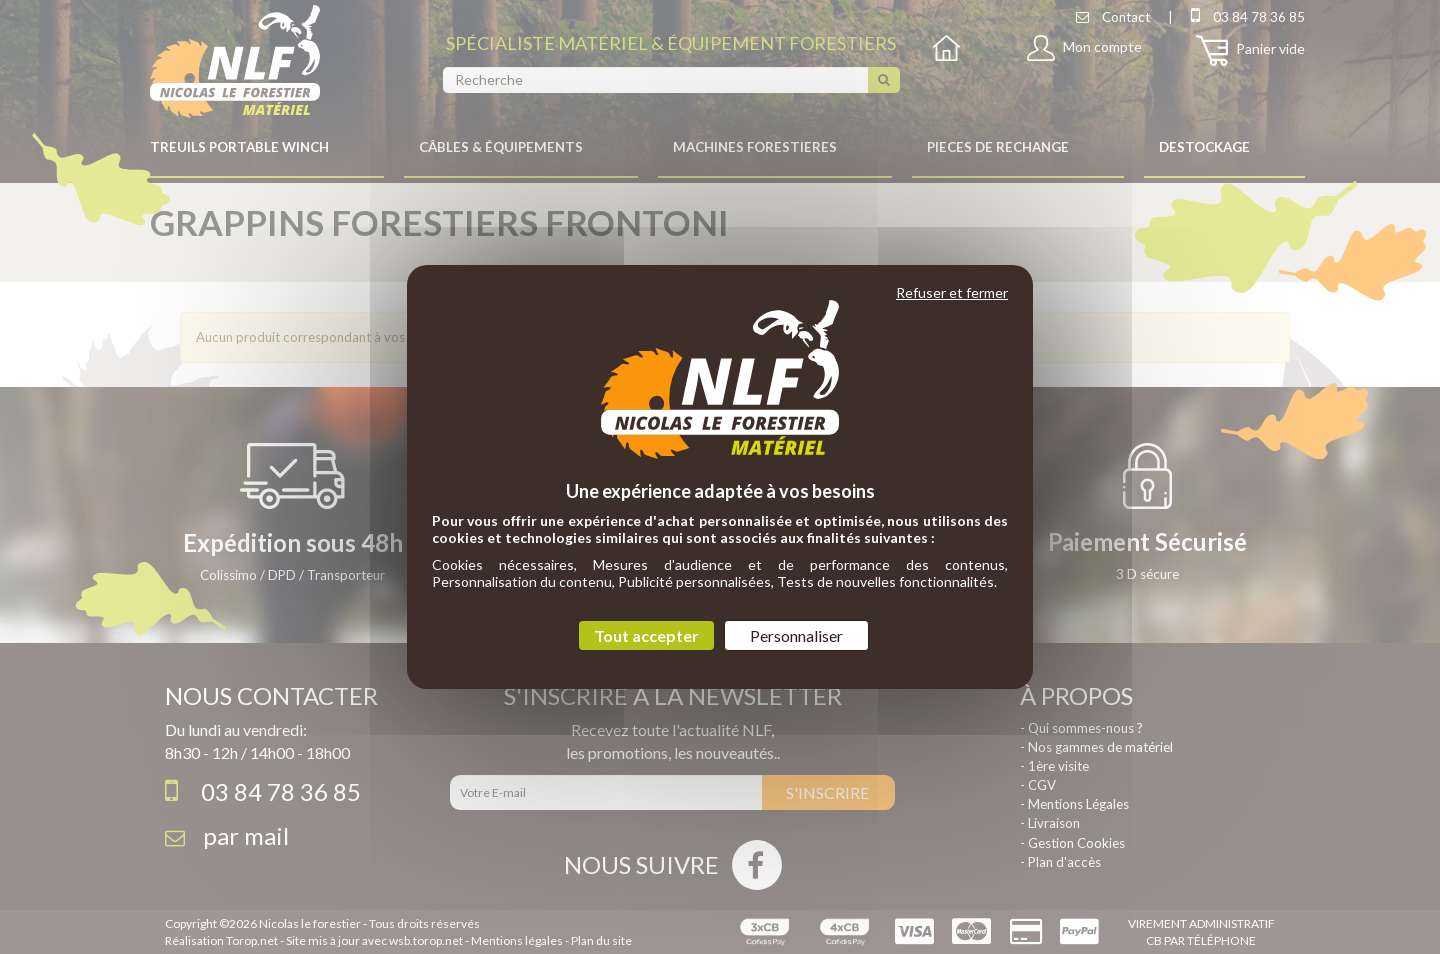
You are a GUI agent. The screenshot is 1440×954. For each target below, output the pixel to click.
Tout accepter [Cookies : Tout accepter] (646, 635)
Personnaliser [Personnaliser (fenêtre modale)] (796, 635)
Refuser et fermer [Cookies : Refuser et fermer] (952, 292)
